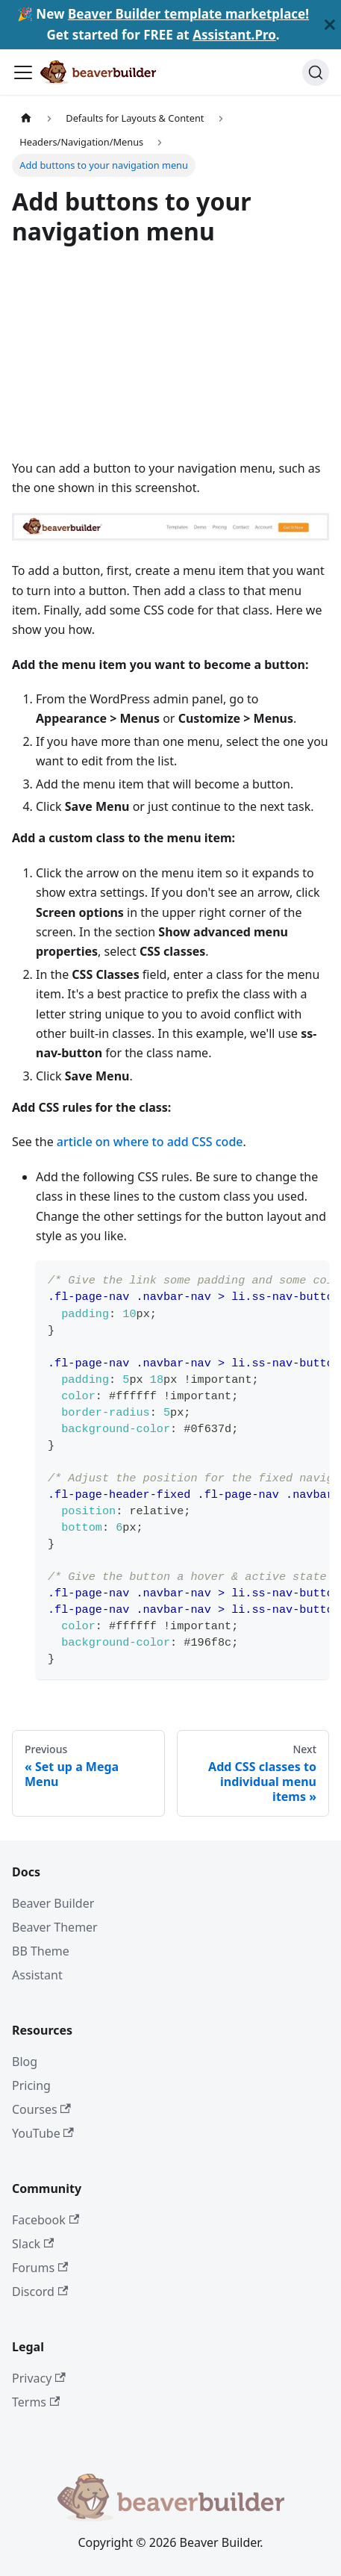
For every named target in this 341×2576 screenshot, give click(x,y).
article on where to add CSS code (150, 1141)
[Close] (330, 24)
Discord (40, 2291)
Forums (40, 2267)
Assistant (37, 1975)
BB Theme (40, 1951)
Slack (33, 2244)
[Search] (315, 72)
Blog (24, 2061)
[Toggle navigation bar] (23, 72)
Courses (41, 2109)
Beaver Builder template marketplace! (188, 13)
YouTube (43, 2133)
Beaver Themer (55, 1927)
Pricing (31, 2085)
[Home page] (26, 118)
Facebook (45, 2220)
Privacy (39, 2378)
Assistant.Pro (234, 34)
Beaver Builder (53, 1903)
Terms (36, 2402)
